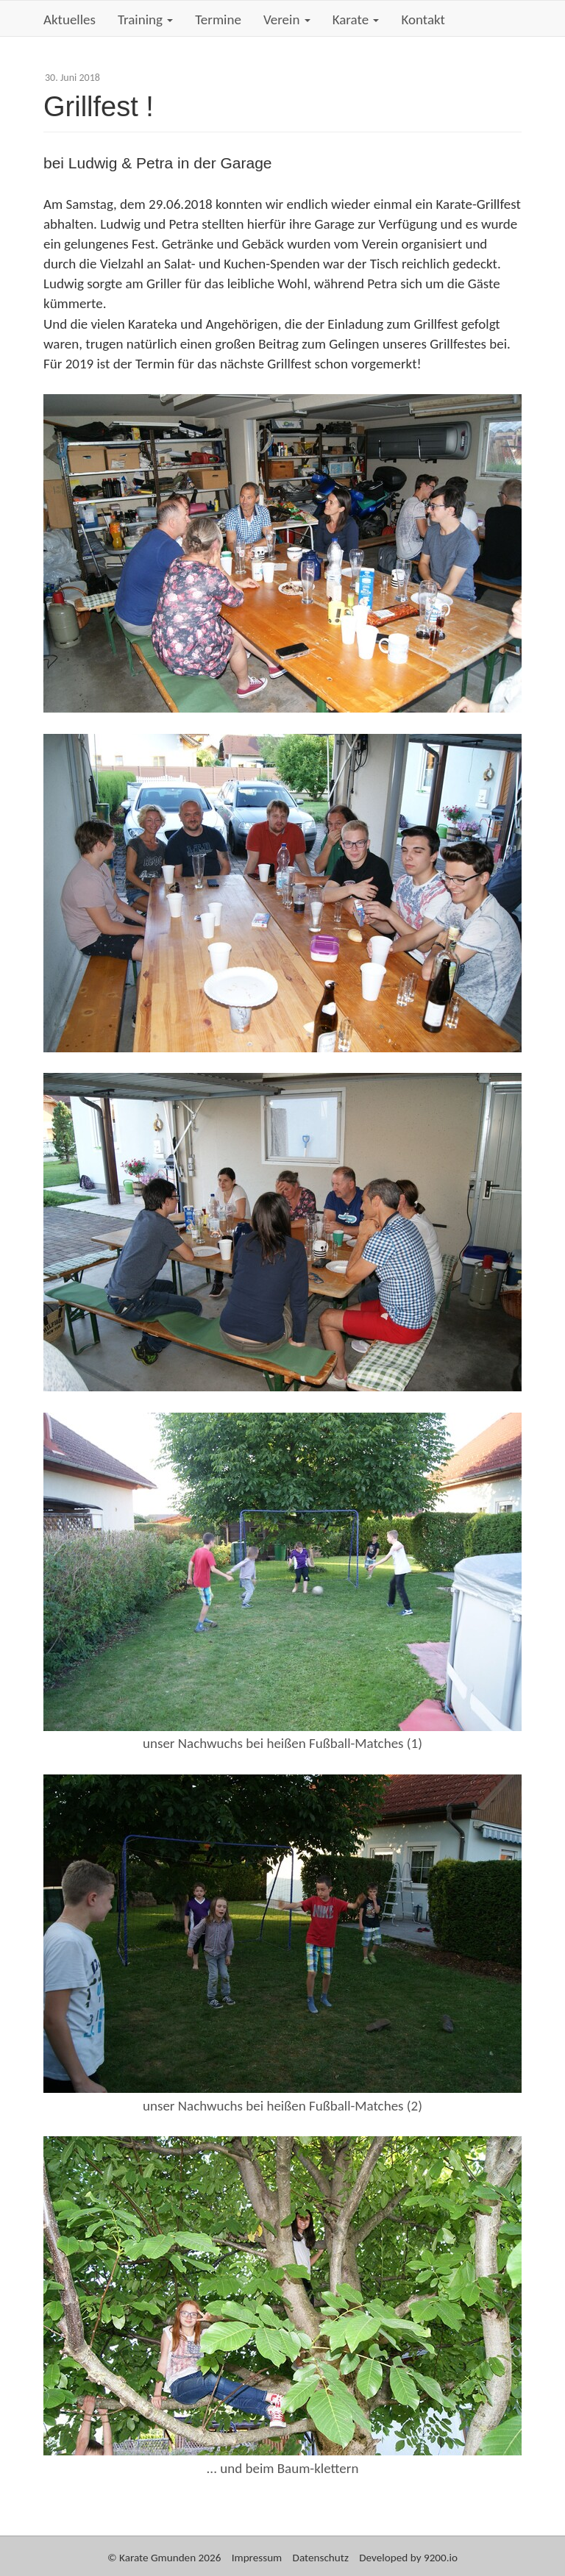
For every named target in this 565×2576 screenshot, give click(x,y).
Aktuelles (69, 19)
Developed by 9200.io (408, 2557)
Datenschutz (321, 2557)
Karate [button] (356, 19)
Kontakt (423, 19)
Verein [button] (286, 19)
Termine (218, 19)
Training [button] (145, 19)
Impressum (257, 2557)
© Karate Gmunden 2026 (164, 2557)
